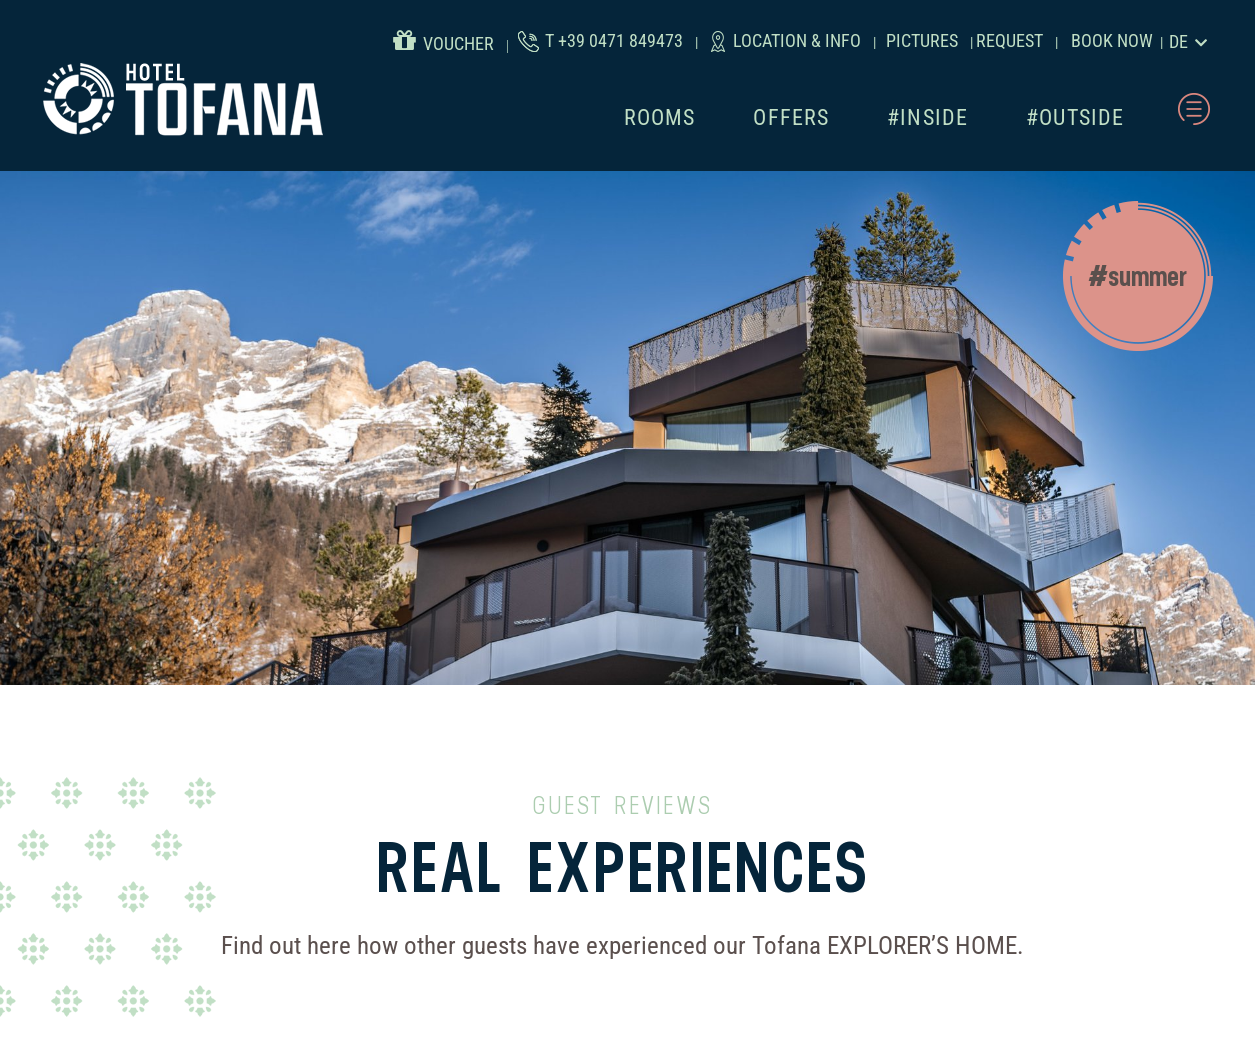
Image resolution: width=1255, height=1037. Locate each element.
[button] (1138, 276)
